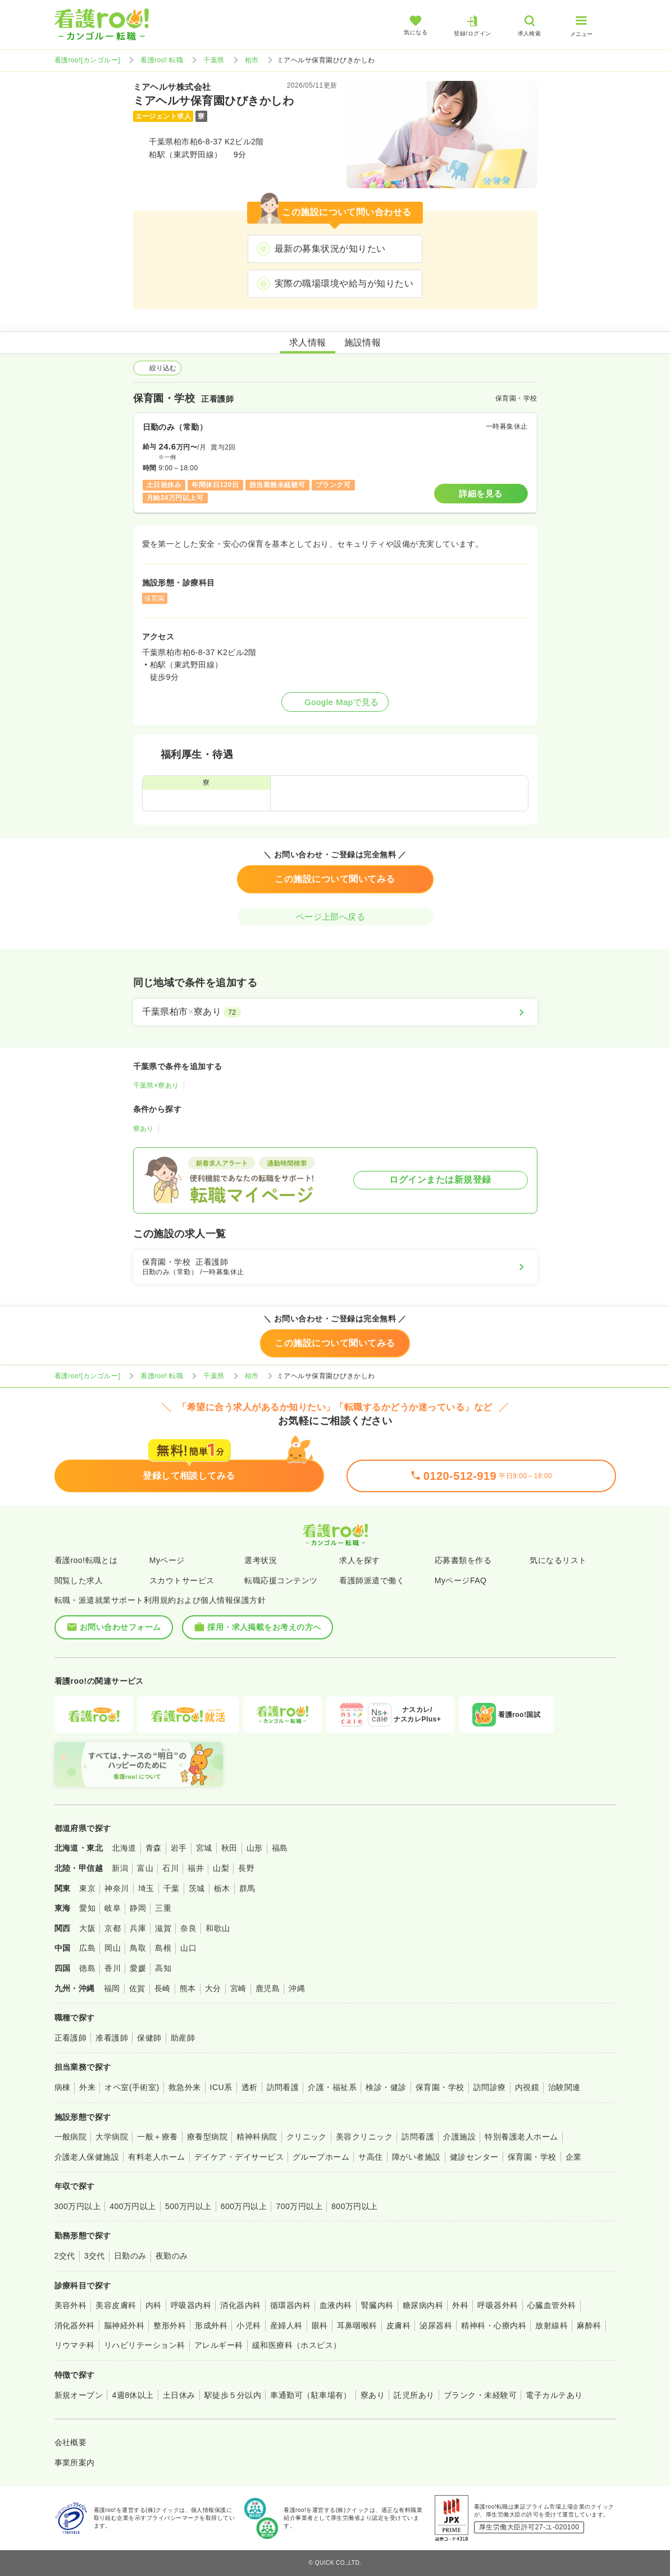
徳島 (87, 1968)
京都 (112, 1928)
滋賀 (163, 1928)
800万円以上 (354, 2206)
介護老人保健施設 (87, 2156)
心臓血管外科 (551, 2305)
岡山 (112, 1947)
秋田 (229, 1847)
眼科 (320, 2325)
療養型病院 (207, 2136)
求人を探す (359, 1560)
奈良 (188, 1928)
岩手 (179, 1847)
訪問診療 (489, 2087)
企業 (574, 2156)
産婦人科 (286, 2325)
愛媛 (138, 1968)
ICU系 (221, 2087)
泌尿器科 (436, 2325)
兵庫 (138, 1928)
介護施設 (459, 2136)
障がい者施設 (416, 2156)
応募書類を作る (463, 1560)
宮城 (204, 1847)
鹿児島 (268, 1988)
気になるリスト (558, 1560)
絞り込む (157, 368)
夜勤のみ (172, 2255)
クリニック (306, 2136)
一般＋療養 (157, 2136)
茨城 (197, 1888)
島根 (163, 1947)
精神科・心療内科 (493, 2325)
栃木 (222, 1888)
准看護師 (111, 2037)
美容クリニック (364, 2136)
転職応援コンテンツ (280, 1580)
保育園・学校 (440, 2087)
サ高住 (370, 2156)
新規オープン (78, 2395)
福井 (196, 1868)
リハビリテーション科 (144, 2345)
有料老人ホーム (156, 2156)
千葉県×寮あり (156, 1085)
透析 (249, 2087)
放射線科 (551, 2325)
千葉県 (213, 60)
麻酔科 (589, 2325)
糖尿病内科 (423, 2305)
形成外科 (211, 2325)
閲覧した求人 (78, 1580)
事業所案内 (74, 2462)
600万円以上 (244, 2206)
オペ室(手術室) (131, 2087)
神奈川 (116, 1888)
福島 (280, 1847)
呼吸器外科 (497, 2305)
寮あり (143, 1129)
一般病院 (70, 2136)
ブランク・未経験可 (480, 2395)
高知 (163, 1968)
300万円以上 (77, 2206)
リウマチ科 (74, 2345)
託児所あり (414, 2395)
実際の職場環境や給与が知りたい (344, 283)
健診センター (474, 2156)
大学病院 (111, 2136)
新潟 (120, 1868)
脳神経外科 (124, 2325)
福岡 (112, 1988)
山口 (188, 1947)
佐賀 (137, 1988)
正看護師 (70, 2037)
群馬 (247, 1888)
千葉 (171, 1888)
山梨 (221, 1868)
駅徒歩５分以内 (232, 2395)
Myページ (167, 1560)
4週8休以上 (132, 2395)
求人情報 (307, 342)
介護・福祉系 (332, 2087)
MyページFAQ (461, 1580)
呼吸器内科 (191, 2305)
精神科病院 (256, 2136)
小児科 (248, 2325)
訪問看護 (283, 2087)
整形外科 (169, 2325)
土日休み (179, 2395)
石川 (170, 1868)
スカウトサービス (182, 1580)
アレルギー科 (218, 2345)
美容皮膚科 (115, 2305)
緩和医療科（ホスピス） (296, 2345)
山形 (255, 1847)
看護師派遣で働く (371, 1580)
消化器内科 (240, 2305)
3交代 (94, 2255)
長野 (246, 1868)
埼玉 (146, 1888)
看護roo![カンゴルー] (87, 60)
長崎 (162, 1988)
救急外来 (184, 2087)
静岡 (138, 1907)
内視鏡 (527, 2087)
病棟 (62, 2087)
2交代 (64, 2255)
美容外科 (70, 2305)
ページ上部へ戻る (335, 916)
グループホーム (321, 2156)
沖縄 (297, 1988)
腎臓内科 (377, 2305)
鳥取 (138, 1947)
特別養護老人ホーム (521, 2136)
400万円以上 (133, 2206)
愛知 (87, 1907)
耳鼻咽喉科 (357, 2325)
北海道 (124, 1847)
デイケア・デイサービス (239, 2156)
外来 (87, 2087)
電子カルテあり (554, 2395)
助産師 (183, 2037)
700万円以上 (299, 2206)
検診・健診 (386, 2087)
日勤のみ (130, 2255)
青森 (153, 1847)
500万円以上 (188, 2206)
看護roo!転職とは (86, 1560)
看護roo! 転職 (161, 60)
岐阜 (112, 1907)
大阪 (87, 1928)
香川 (112, 1968)
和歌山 (218, 1928)
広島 (87, 1947)
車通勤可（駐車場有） (311, 2395)
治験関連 (564, 2087)
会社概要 (70, 2442)
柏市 (252, 60)
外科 (460, 2305)
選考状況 (260, 1560)
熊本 (188, 1988)
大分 (213, 1988)
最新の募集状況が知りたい (330, 248)
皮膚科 (398, 2325)
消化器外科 (74, 2325)
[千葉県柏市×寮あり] (335, 1012)
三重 (163, 1907)
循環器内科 (290, 2305)
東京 (87, 1888)
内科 (153, 2305)
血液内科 (336, 2305)
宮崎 (238, 1988)
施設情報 (362, 342)
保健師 (149, 2037)
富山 (145, 1868)
